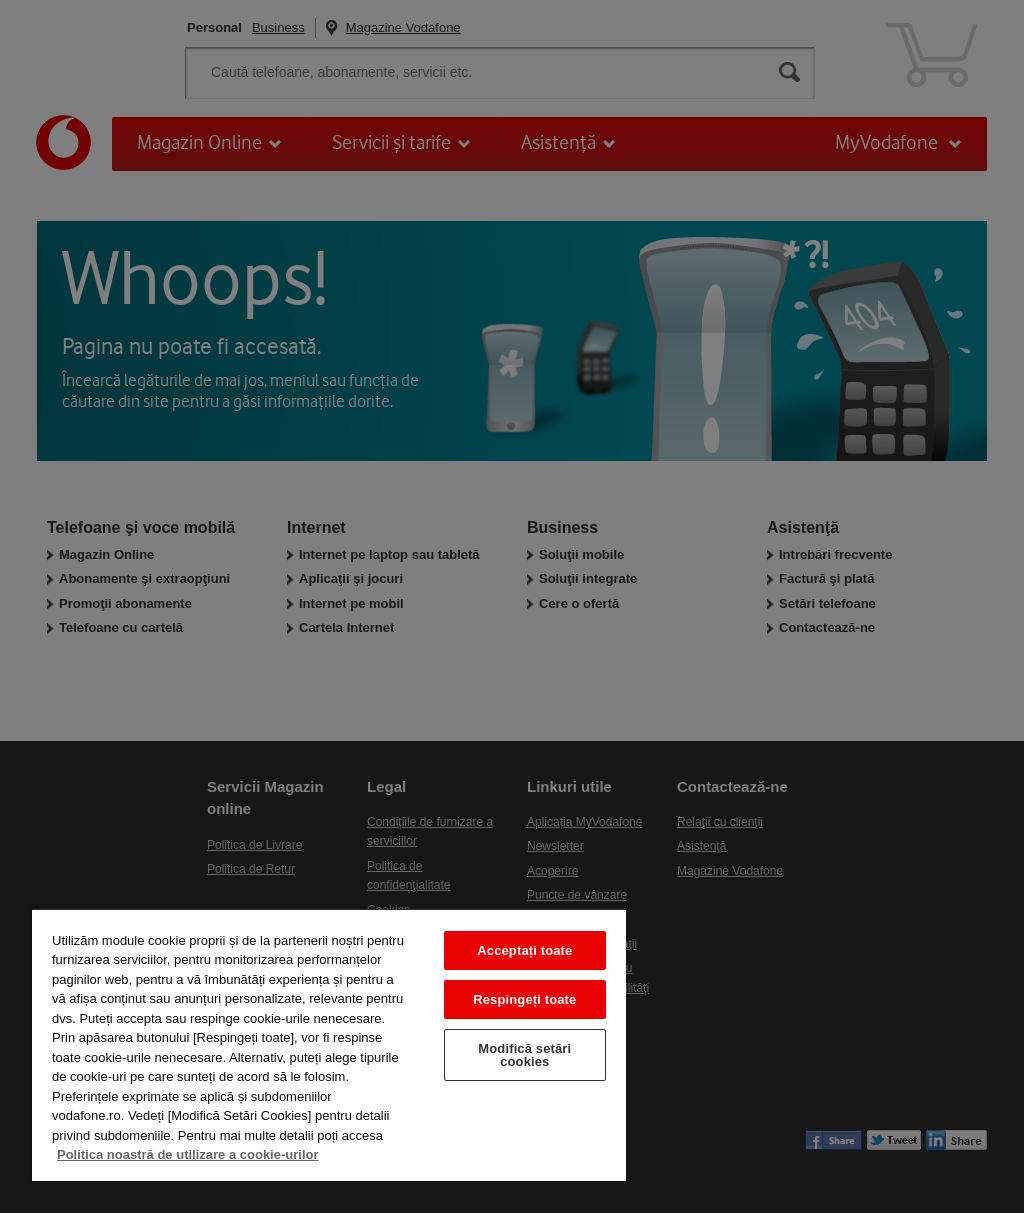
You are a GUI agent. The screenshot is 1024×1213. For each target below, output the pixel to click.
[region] (329, 1044)
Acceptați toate (524, 950)
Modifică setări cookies (524, 1055)
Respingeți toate (524, 999)
